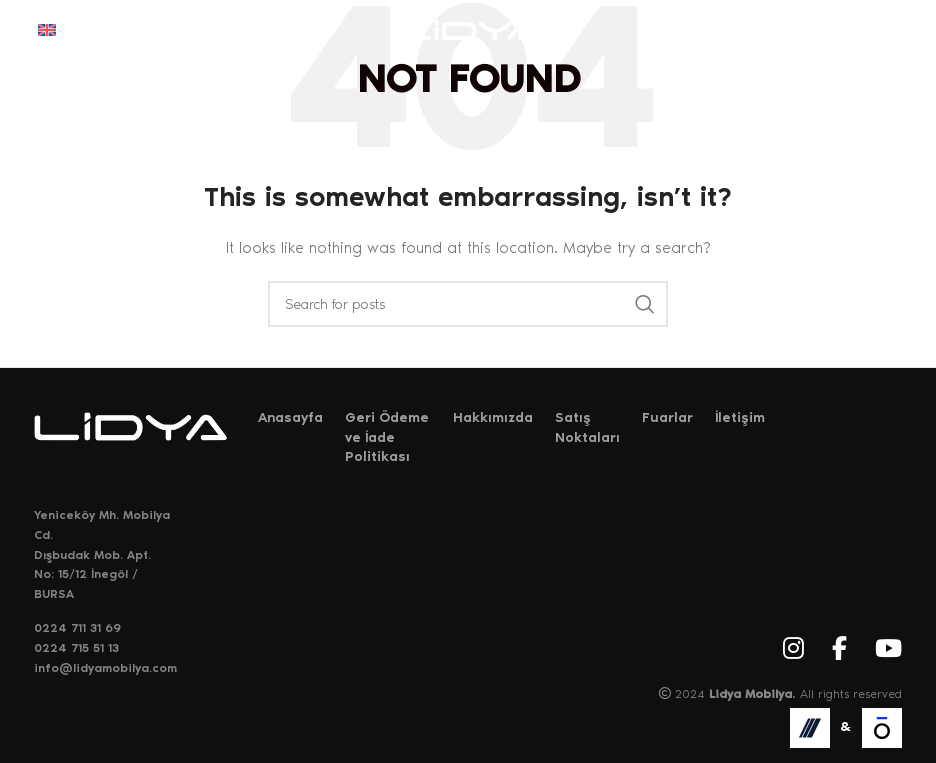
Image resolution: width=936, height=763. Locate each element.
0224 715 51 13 (76, 648)
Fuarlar (667, 417)
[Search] (468, 304)
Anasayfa (290, 417)
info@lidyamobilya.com (105, 668)
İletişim (740, 417)
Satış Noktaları (587, 427)
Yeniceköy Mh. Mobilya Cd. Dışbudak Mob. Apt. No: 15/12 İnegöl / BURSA (102, 554)
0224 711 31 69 (77, 628)
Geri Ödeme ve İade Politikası (387, 437)
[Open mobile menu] (888, 30)
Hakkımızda (493, 417)
